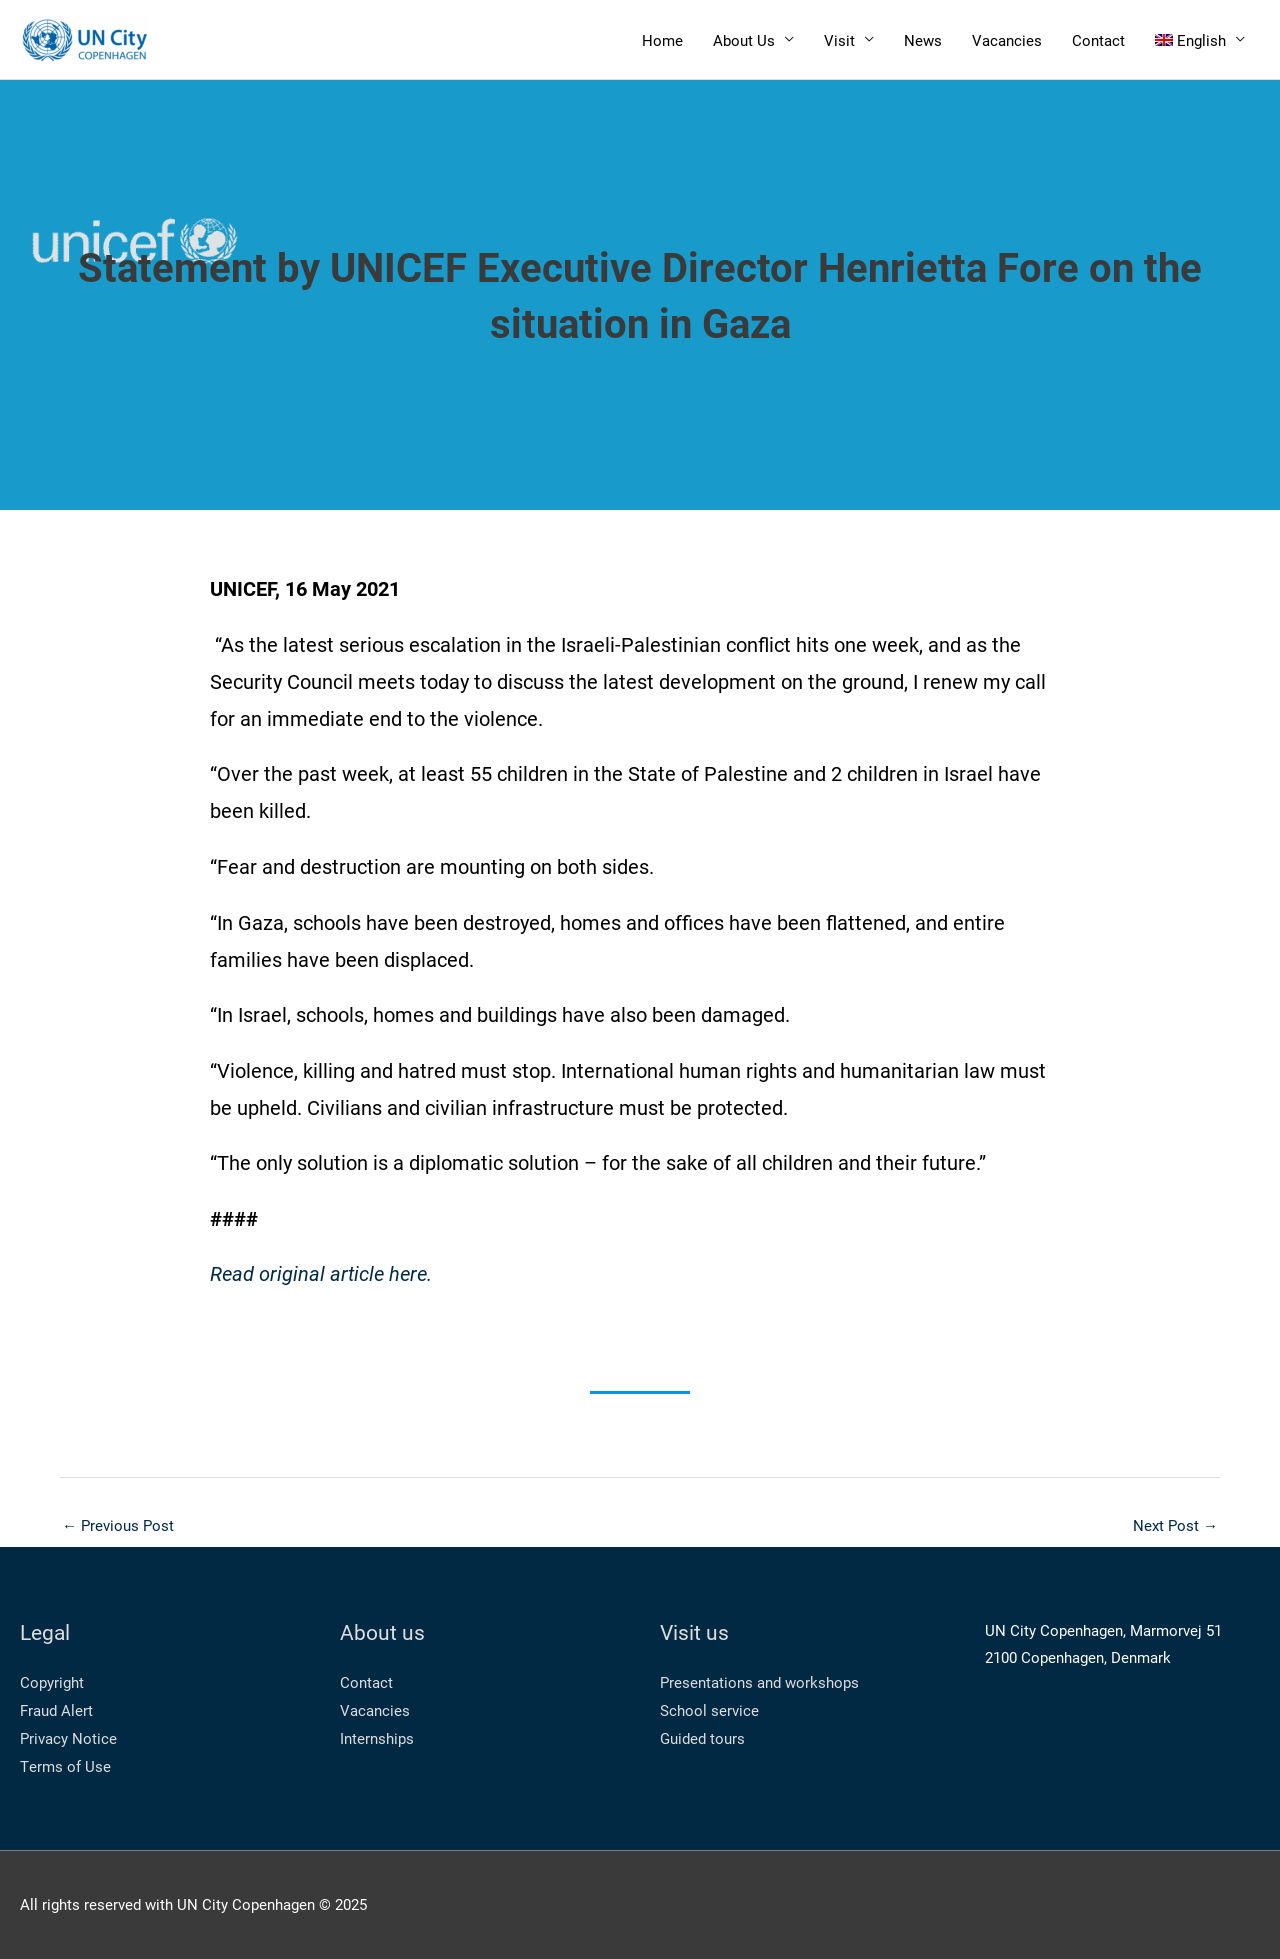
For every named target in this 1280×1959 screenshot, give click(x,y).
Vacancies (1007, 40)
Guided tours (702, 1738)
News (923, 40)
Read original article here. (321, 1273)
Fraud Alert (56, 1710)
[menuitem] (1200, 39)
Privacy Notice (68, 1738)
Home (662, 40)
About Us (744, 40)
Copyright (52, 1682)
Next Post (1175, 1525)
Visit (839, 40)
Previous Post (118, 1525)
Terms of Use (65, 1766)
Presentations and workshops (759, 1682)
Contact (1098, 40)
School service (709, 1710)
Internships (377, 1738)
